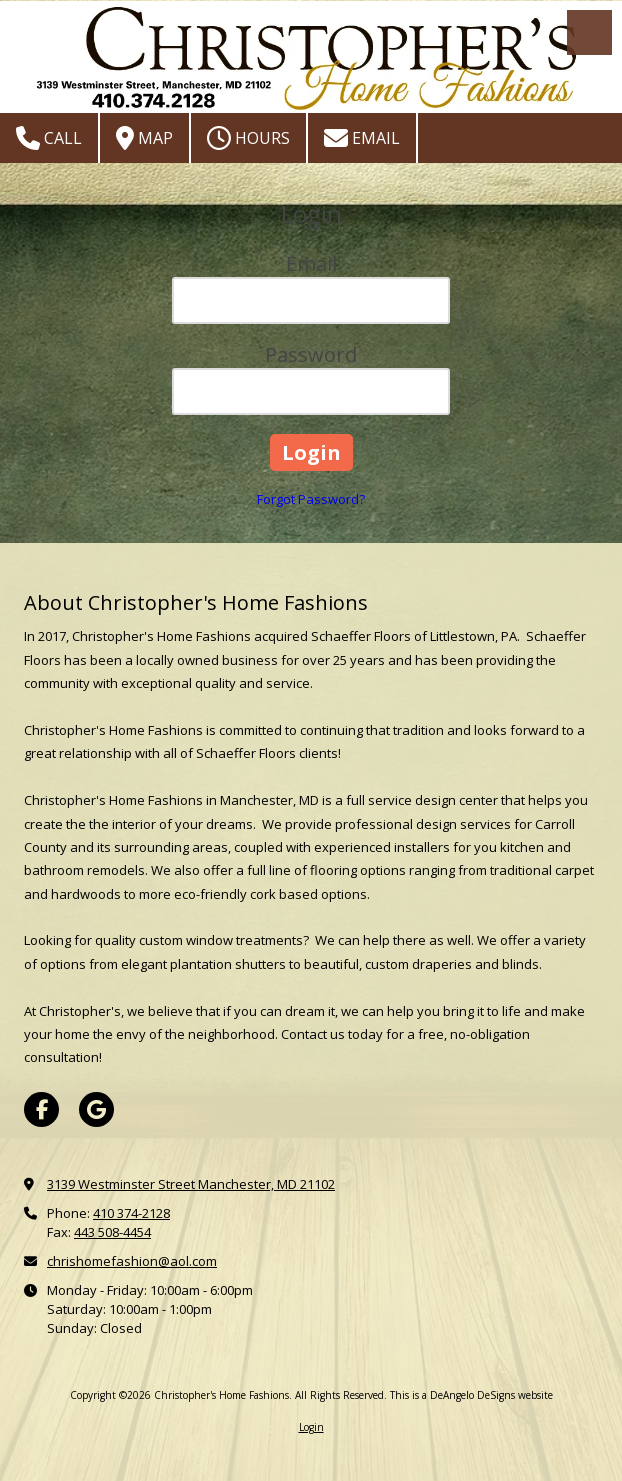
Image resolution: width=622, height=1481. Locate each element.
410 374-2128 (131, 1213)
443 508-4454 (112, 1232)
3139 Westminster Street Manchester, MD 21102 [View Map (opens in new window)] (191, 1184)
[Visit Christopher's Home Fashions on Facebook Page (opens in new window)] (41, 1109)
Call (49, 138)
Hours (248, 138)
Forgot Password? (311, 499)
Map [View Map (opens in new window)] (144, 138)
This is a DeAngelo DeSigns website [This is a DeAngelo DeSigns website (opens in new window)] (471, 1395)
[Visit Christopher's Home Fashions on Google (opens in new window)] (96, 1109)
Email (362, 138)
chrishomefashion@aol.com (132, 1261)
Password (311, 354)
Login (311, 1427)
